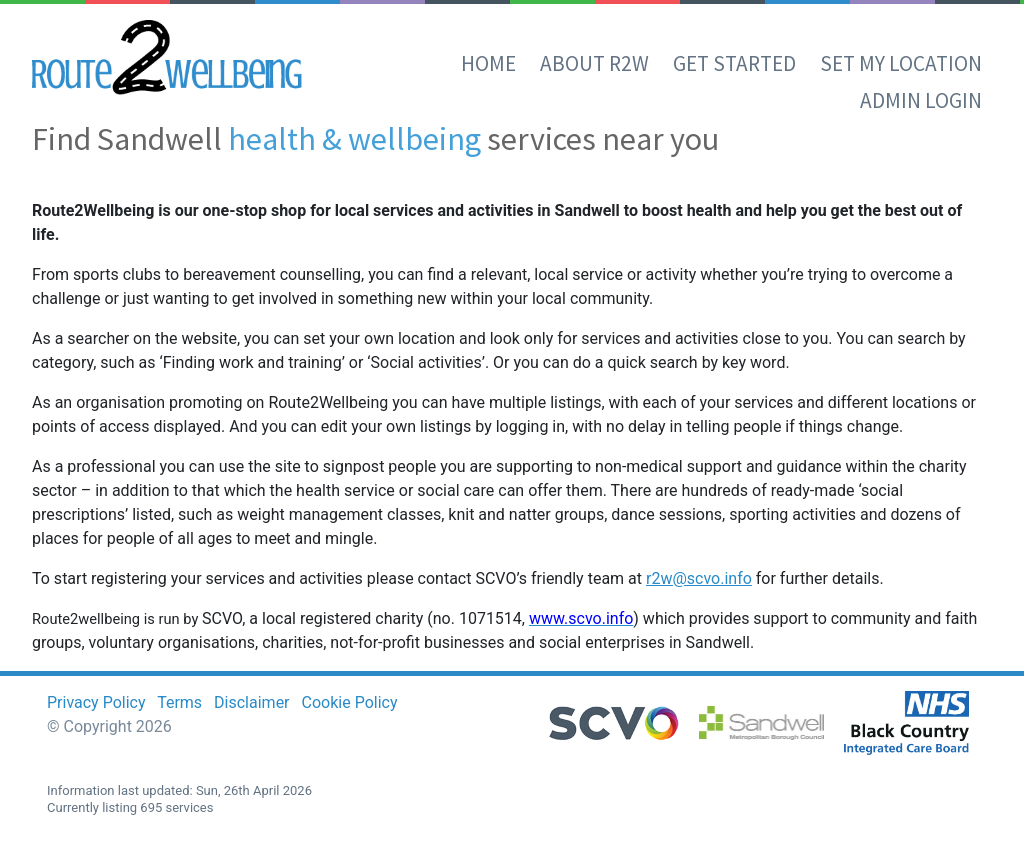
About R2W (594, 63)
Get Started (734, 63)
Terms (179, 702)
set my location (901, 63)
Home (488, 63)
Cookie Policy (350, 702)
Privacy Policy (96, 702)
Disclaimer (251, 702)
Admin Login (921, 100)
